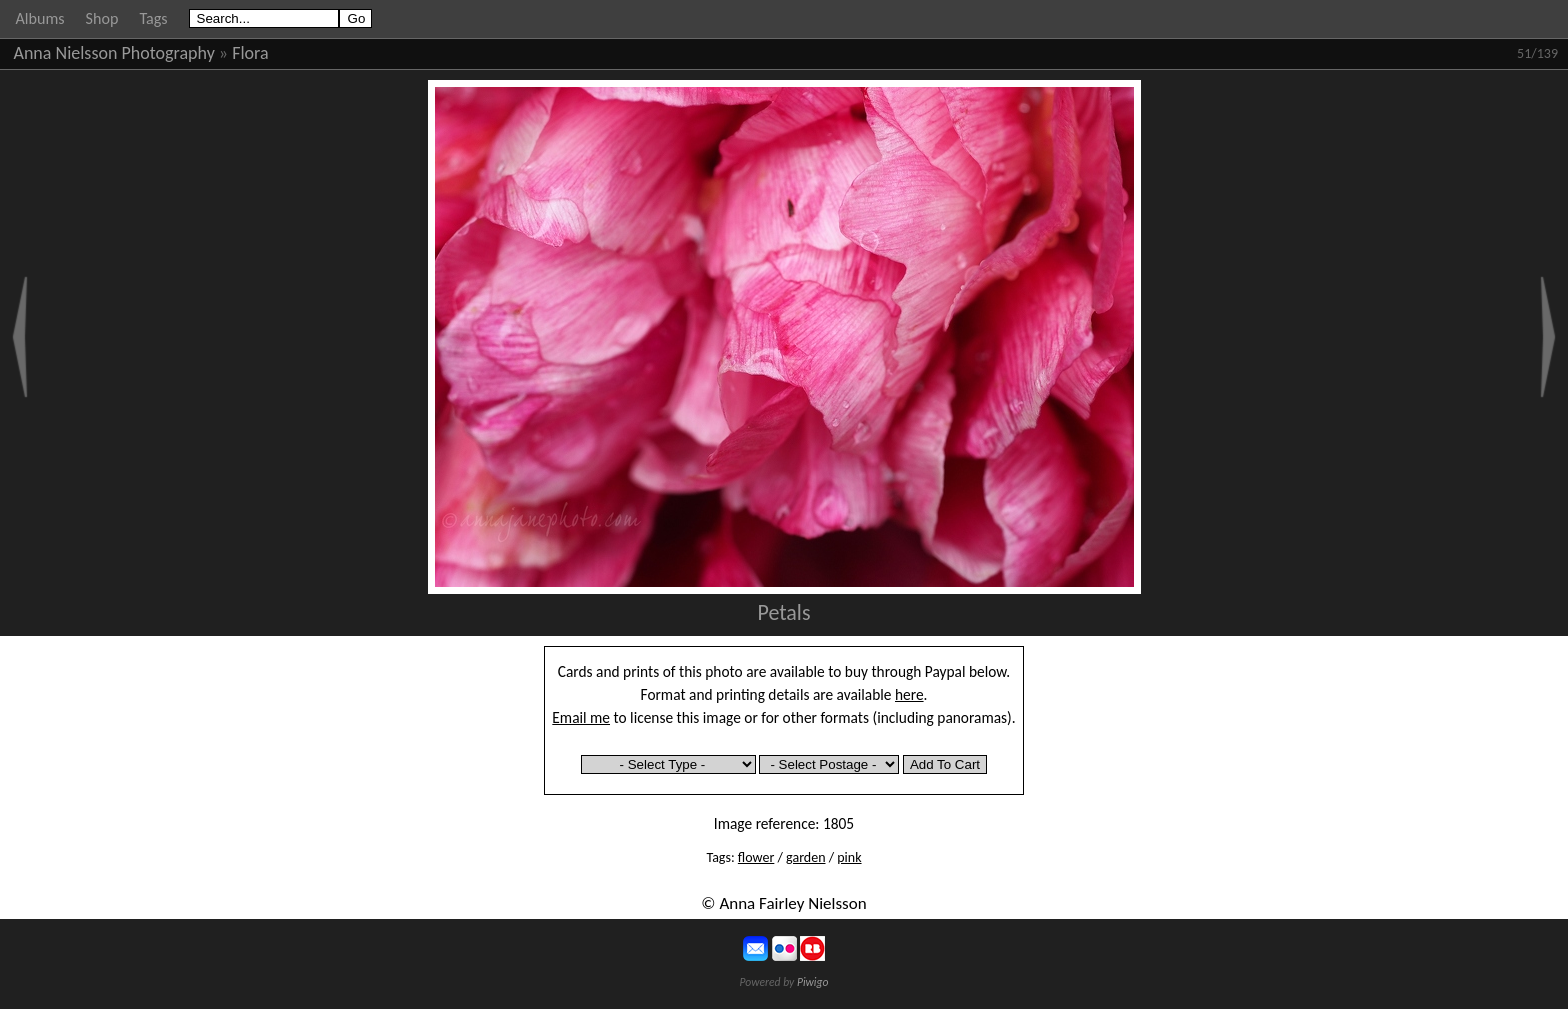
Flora (250, 53)
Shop (102, 18)
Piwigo (813, 982)
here (909, 694)
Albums (40, 18)
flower (756, 857)
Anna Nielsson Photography (114, 53)
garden (805, 857)
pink (849, 857)
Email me (581, 717)
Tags (153, 18)
